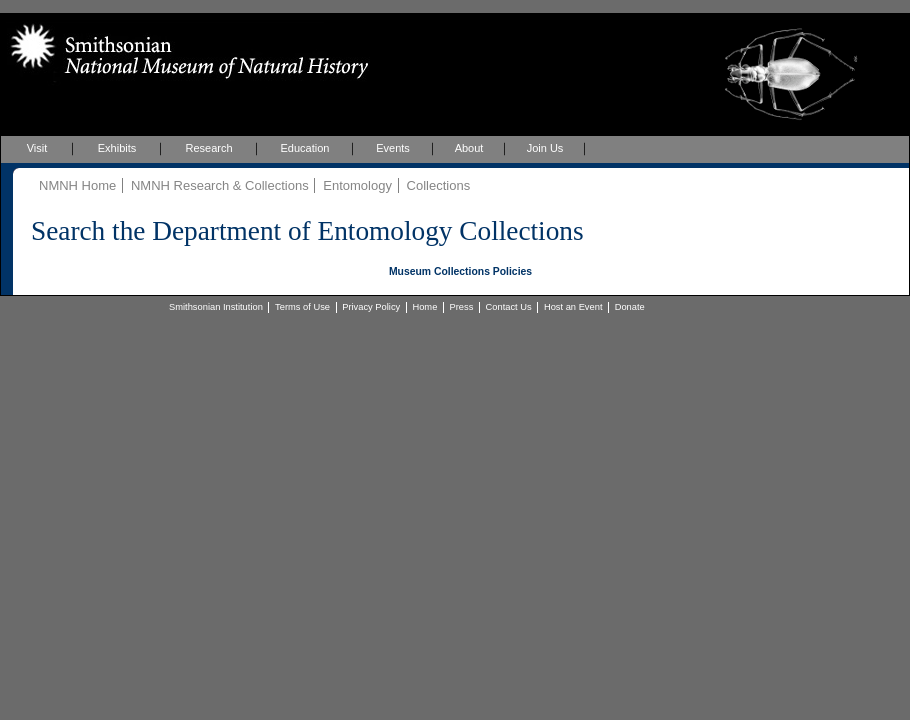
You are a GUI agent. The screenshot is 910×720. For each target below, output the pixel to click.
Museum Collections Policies (460, 271)
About (469, 148)
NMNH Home (77, 185)
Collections (439, 185)
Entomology (357, 185)
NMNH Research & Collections (220, 185)
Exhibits (117, 148)
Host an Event (573, 307)
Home (424, 307)
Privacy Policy (371, 307)
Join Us (545, 148)
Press (462, 307)
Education (305, 148)
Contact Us (509, 307)
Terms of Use (302, 307)
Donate (630, 307)
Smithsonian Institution (216, 307)
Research (208, 148)
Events (393, 148)
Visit (37, 148)
